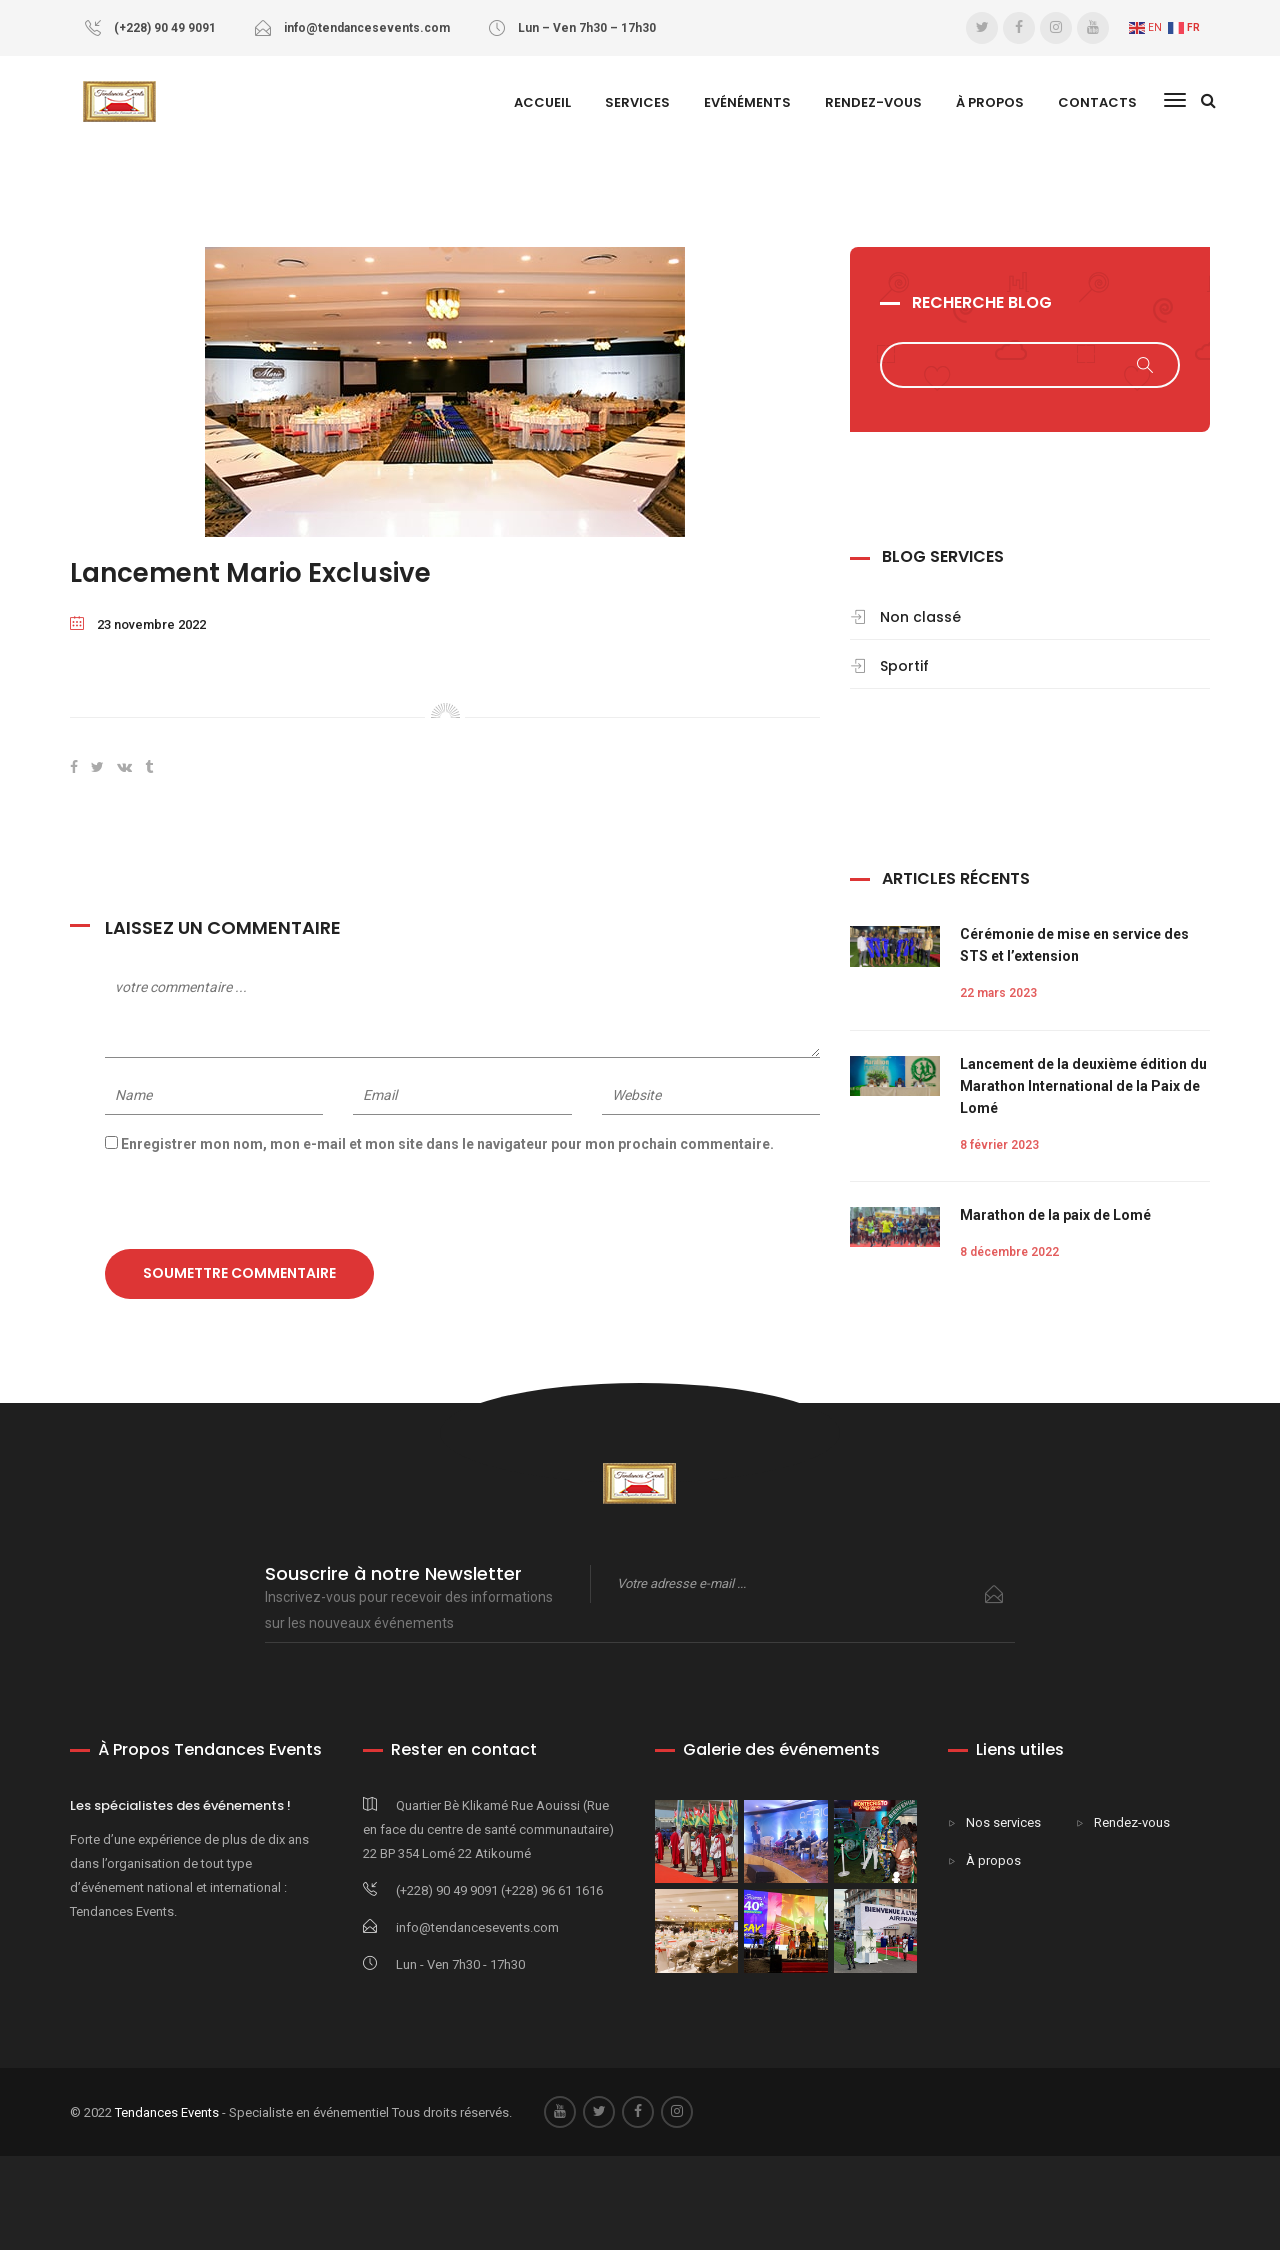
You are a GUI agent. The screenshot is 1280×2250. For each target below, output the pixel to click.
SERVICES (637, 103)
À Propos (990, 103)
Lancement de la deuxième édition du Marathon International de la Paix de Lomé (1083, 1086)
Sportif (904, 666)
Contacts (1097, 103)
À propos (993, 1860)
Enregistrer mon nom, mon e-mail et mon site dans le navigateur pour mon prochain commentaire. (447, 1144)
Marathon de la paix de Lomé (1055, 1215)
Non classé (920, 617)
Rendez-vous (873, 103)
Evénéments (747, 103)
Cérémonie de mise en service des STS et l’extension (1074, 945)
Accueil (542, 103)
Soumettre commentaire (239, 1273)
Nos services (1003, 1822)
